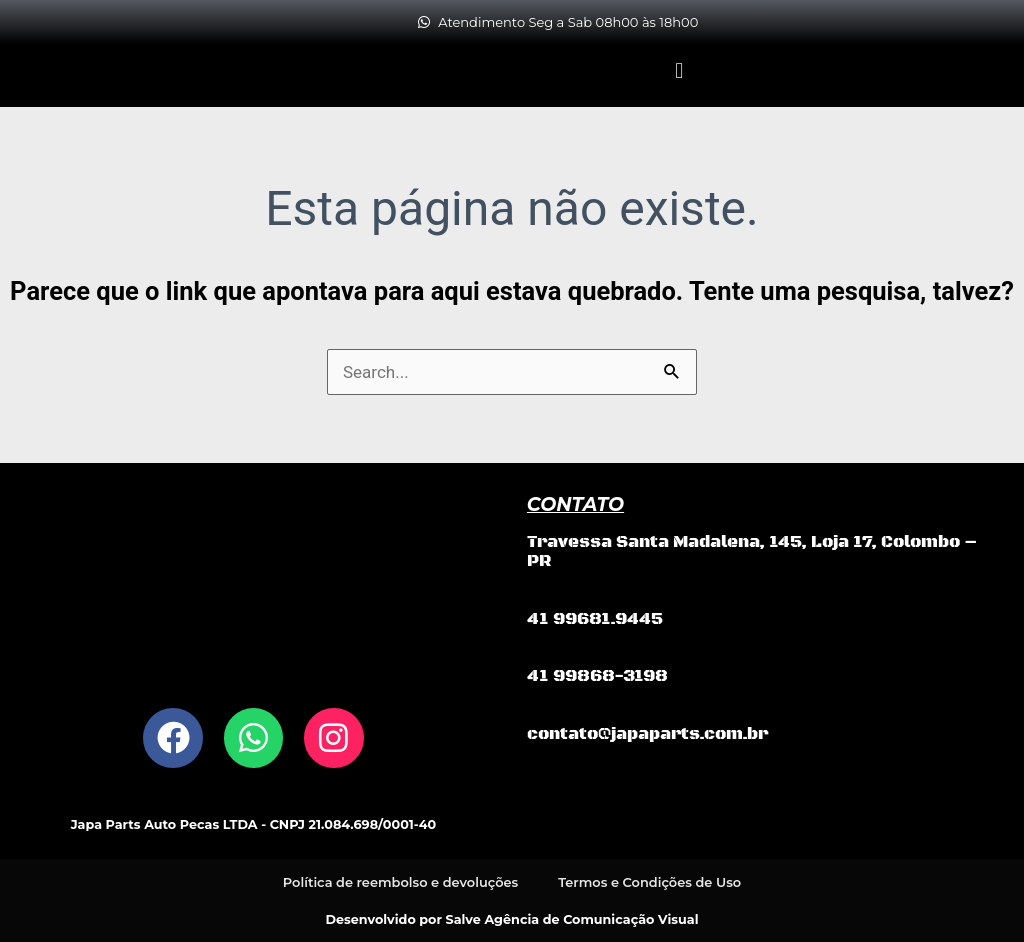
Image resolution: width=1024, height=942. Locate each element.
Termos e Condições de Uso (650, 881)
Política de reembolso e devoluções (400, 881)
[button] (679, 70)
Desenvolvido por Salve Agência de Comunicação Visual (512, 918)
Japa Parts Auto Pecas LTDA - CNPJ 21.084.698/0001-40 (253, 824)
